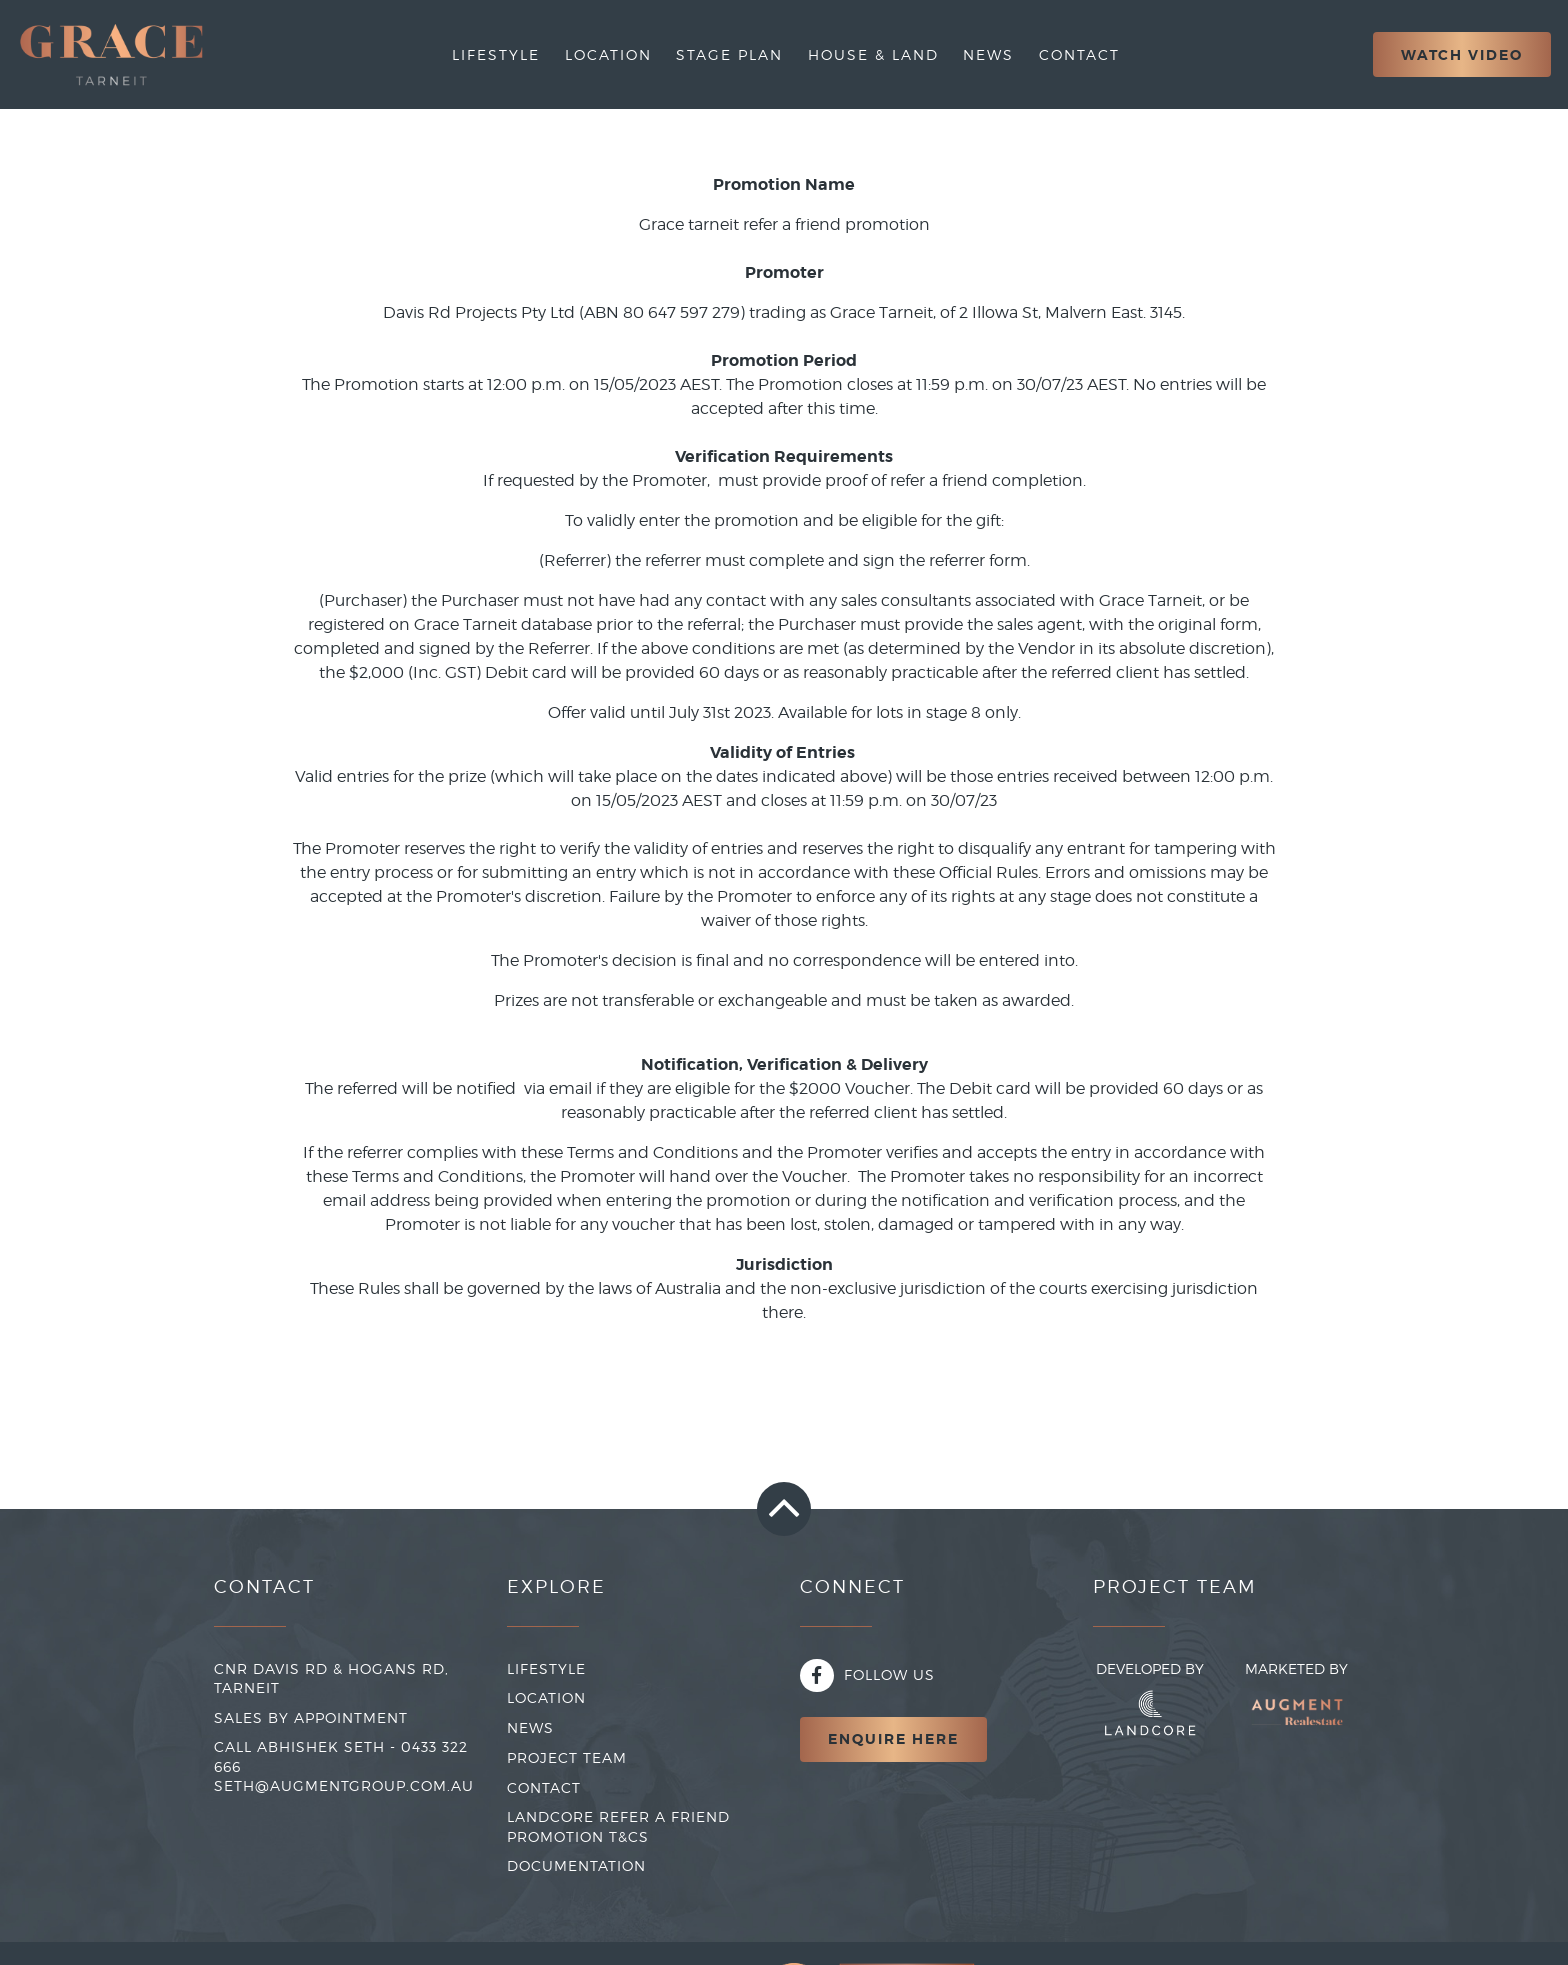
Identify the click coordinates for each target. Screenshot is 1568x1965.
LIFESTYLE (546, 1668)
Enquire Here (893, 1739)
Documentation (576, 1865)
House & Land (873, 54)
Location (608, 54)
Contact (1079, 54)
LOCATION (546, 1697)
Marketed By (1296, 1703)
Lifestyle (496, 54)
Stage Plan (729, 54)
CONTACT (544, 1787)
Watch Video (1462, 55)
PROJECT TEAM (567, 1757)
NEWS (530, 1727)
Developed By (1150, 1698)
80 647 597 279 (681, 312)
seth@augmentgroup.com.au (344, 1785)
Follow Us (867, 1674)
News (988, 54)
